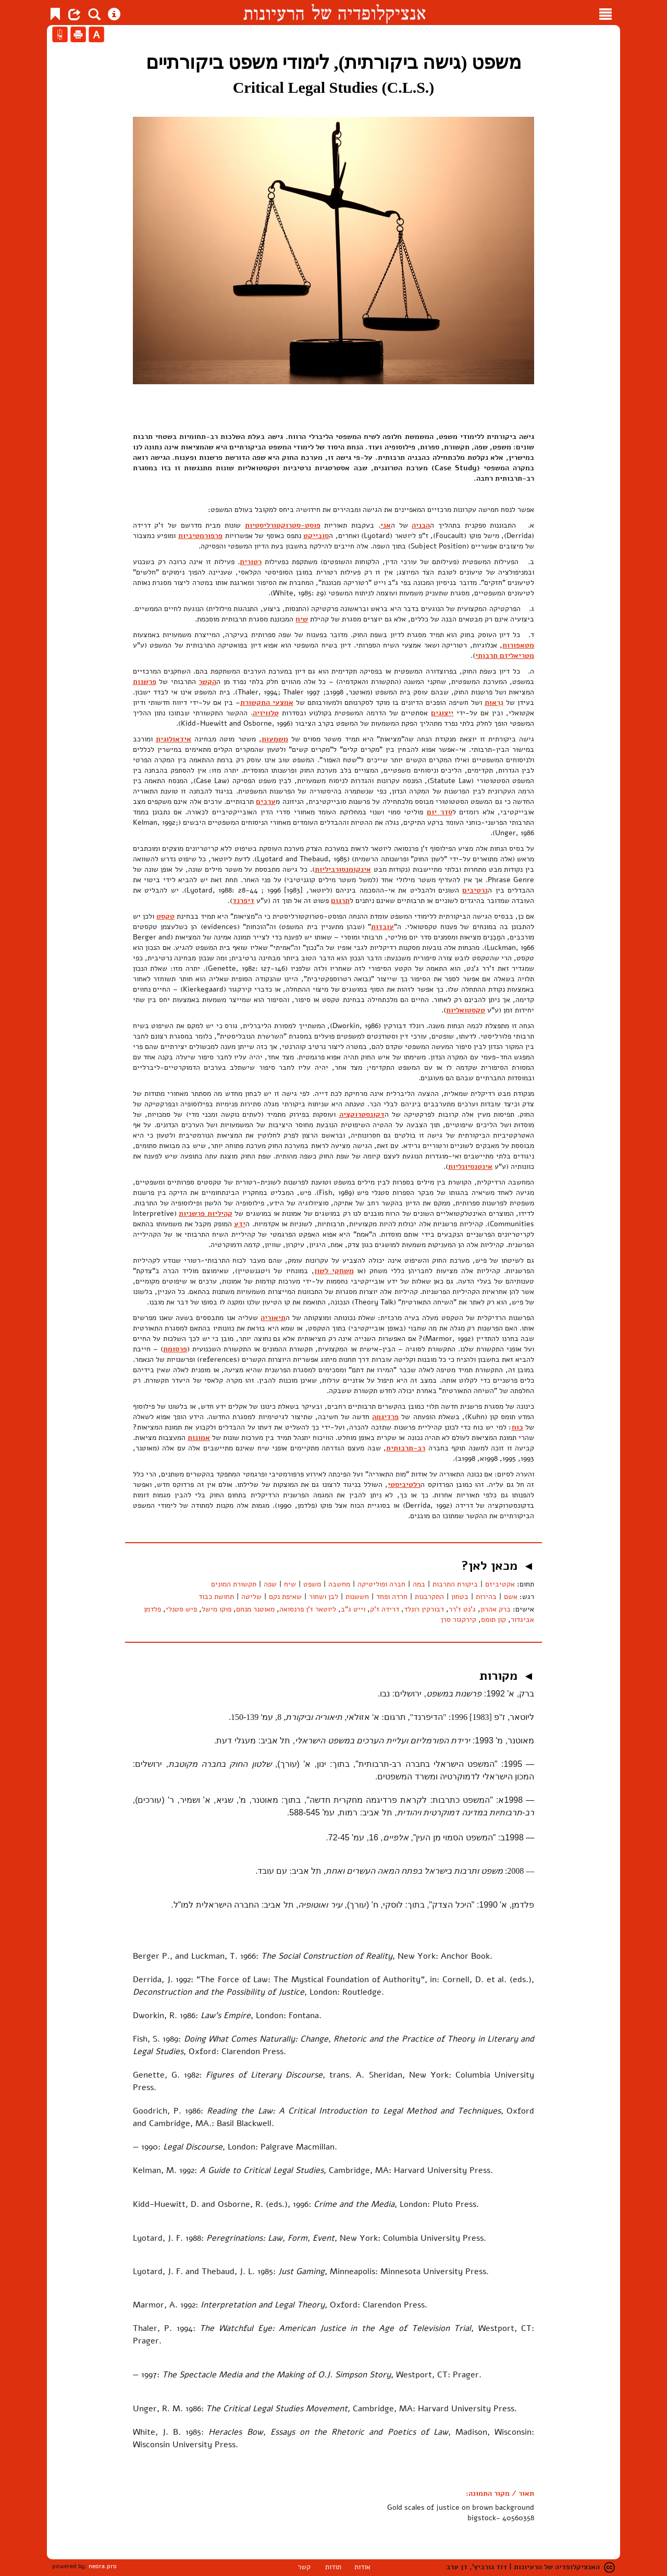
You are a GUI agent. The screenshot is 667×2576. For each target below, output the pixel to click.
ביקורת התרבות (455, 1584)
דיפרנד (243, 901)
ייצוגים (442, 713)
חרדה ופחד (391, 1597)
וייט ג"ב (353, 1609)
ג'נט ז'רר (462, 1609)
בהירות (486, 1597)
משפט (312, 1584)
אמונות (199, 1438)
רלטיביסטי (404, 1485)
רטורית (251, 562)
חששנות (357, 1597)
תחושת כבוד (216, 1597)
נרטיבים (475, 890)
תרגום (340, 901)
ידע (239, 1224)
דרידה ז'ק (384, 1609)
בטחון (459, 1597)
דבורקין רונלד (424, 1609)
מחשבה (339, 1584)
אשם (510, 1597)
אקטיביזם (500, 1584)
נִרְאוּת (494, 702)
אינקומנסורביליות (343, 869)
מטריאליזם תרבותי (504, 656)
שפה (270, 1584)
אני (385, 525)
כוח (517, 1427)
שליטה (251, 1597)
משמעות (275, 739)
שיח (301, 619)
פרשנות (144, 682)
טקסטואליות (465, 1010)
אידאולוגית (173, 739)
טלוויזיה (266, 713)
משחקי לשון (334, 1271)
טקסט (165, 916)
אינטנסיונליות (470, 1166)
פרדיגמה (385, 1417)
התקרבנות (429, 1597)
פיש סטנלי (181, 1609)
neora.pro (103, 2566)
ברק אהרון (495, 1609)
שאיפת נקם (285, 1597)
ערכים (266, 802)
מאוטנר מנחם (255, 1609)
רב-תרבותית (405, 1448)
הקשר (207, 682)
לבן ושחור (323, 1597)
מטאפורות (518, 645)
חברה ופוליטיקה (381, 1584)
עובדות (382, 927)
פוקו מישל (216, 1609)
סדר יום (439, 812)
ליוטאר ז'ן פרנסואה (307, 1609)
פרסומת (175, 1349)
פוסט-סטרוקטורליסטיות (282, 525)
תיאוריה (273, 1318)
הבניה (421, 525)
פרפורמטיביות (200, 536)
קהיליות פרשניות (205, 1213)
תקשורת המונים (233, 1584)
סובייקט (316, 536)
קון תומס (493, 1620)
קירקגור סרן (458, 1620)
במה (419, 1584)
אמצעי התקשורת (266, 702)
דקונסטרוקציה (362, 1114)
